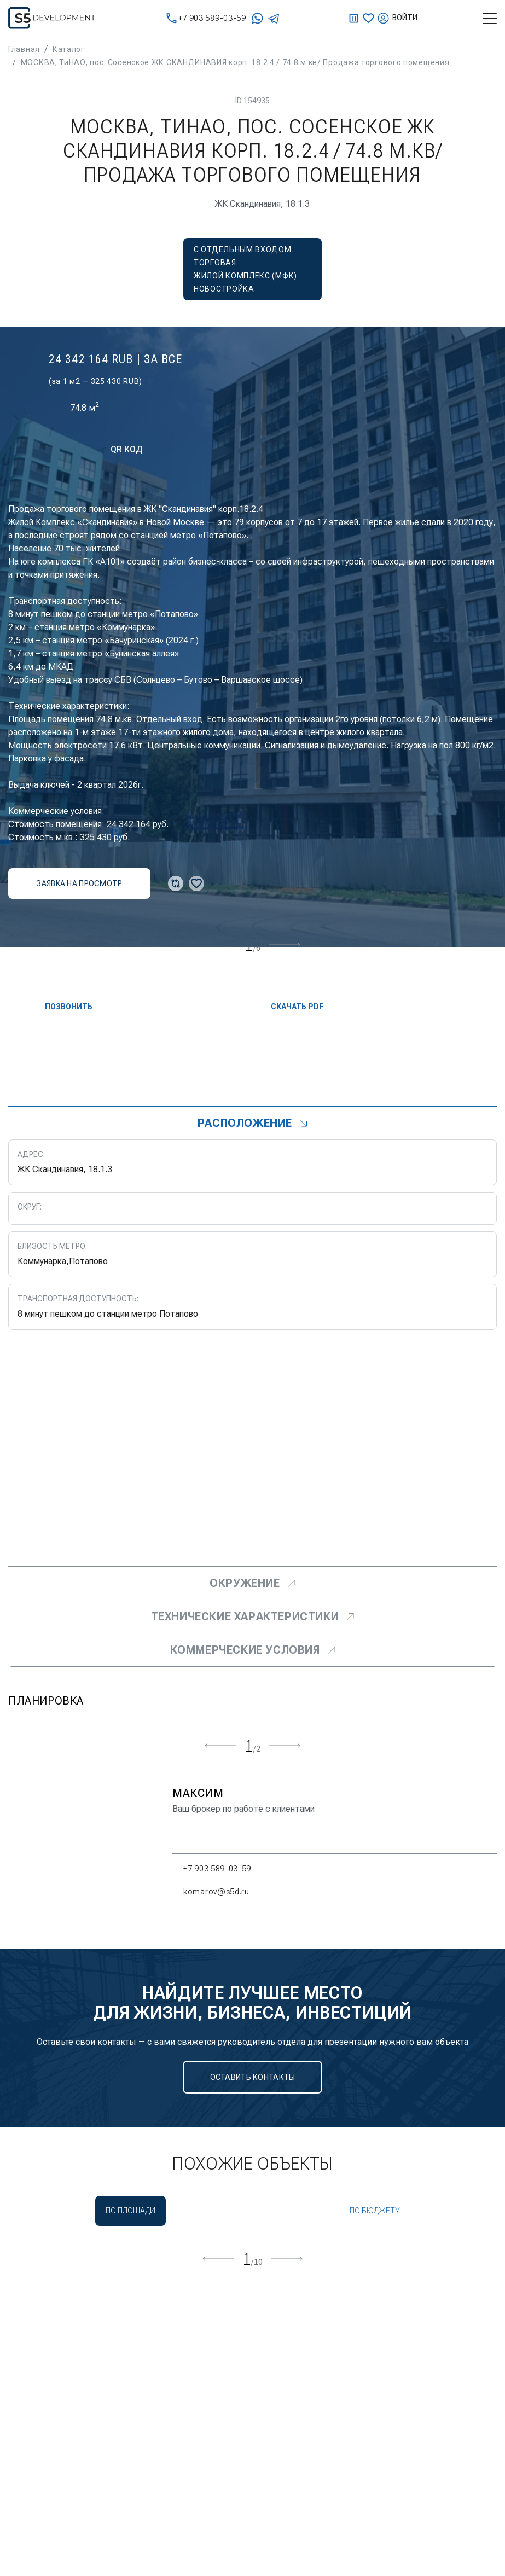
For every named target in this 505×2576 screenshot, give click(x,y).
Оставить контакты (252, 2077)
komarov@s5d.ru (210, 1891)
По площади (130, 2210)
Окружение (252, 1583)
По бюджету (375, 2210)
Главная (24, 49)
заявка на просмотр (79, 883)
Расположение (252, 1123)
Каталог (69, 49)
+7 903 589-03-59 (206, 18)
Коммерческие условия (252, 1649)
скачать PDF (288, 1006)
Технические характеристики (253, 1616)
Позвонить (59, 1006)
